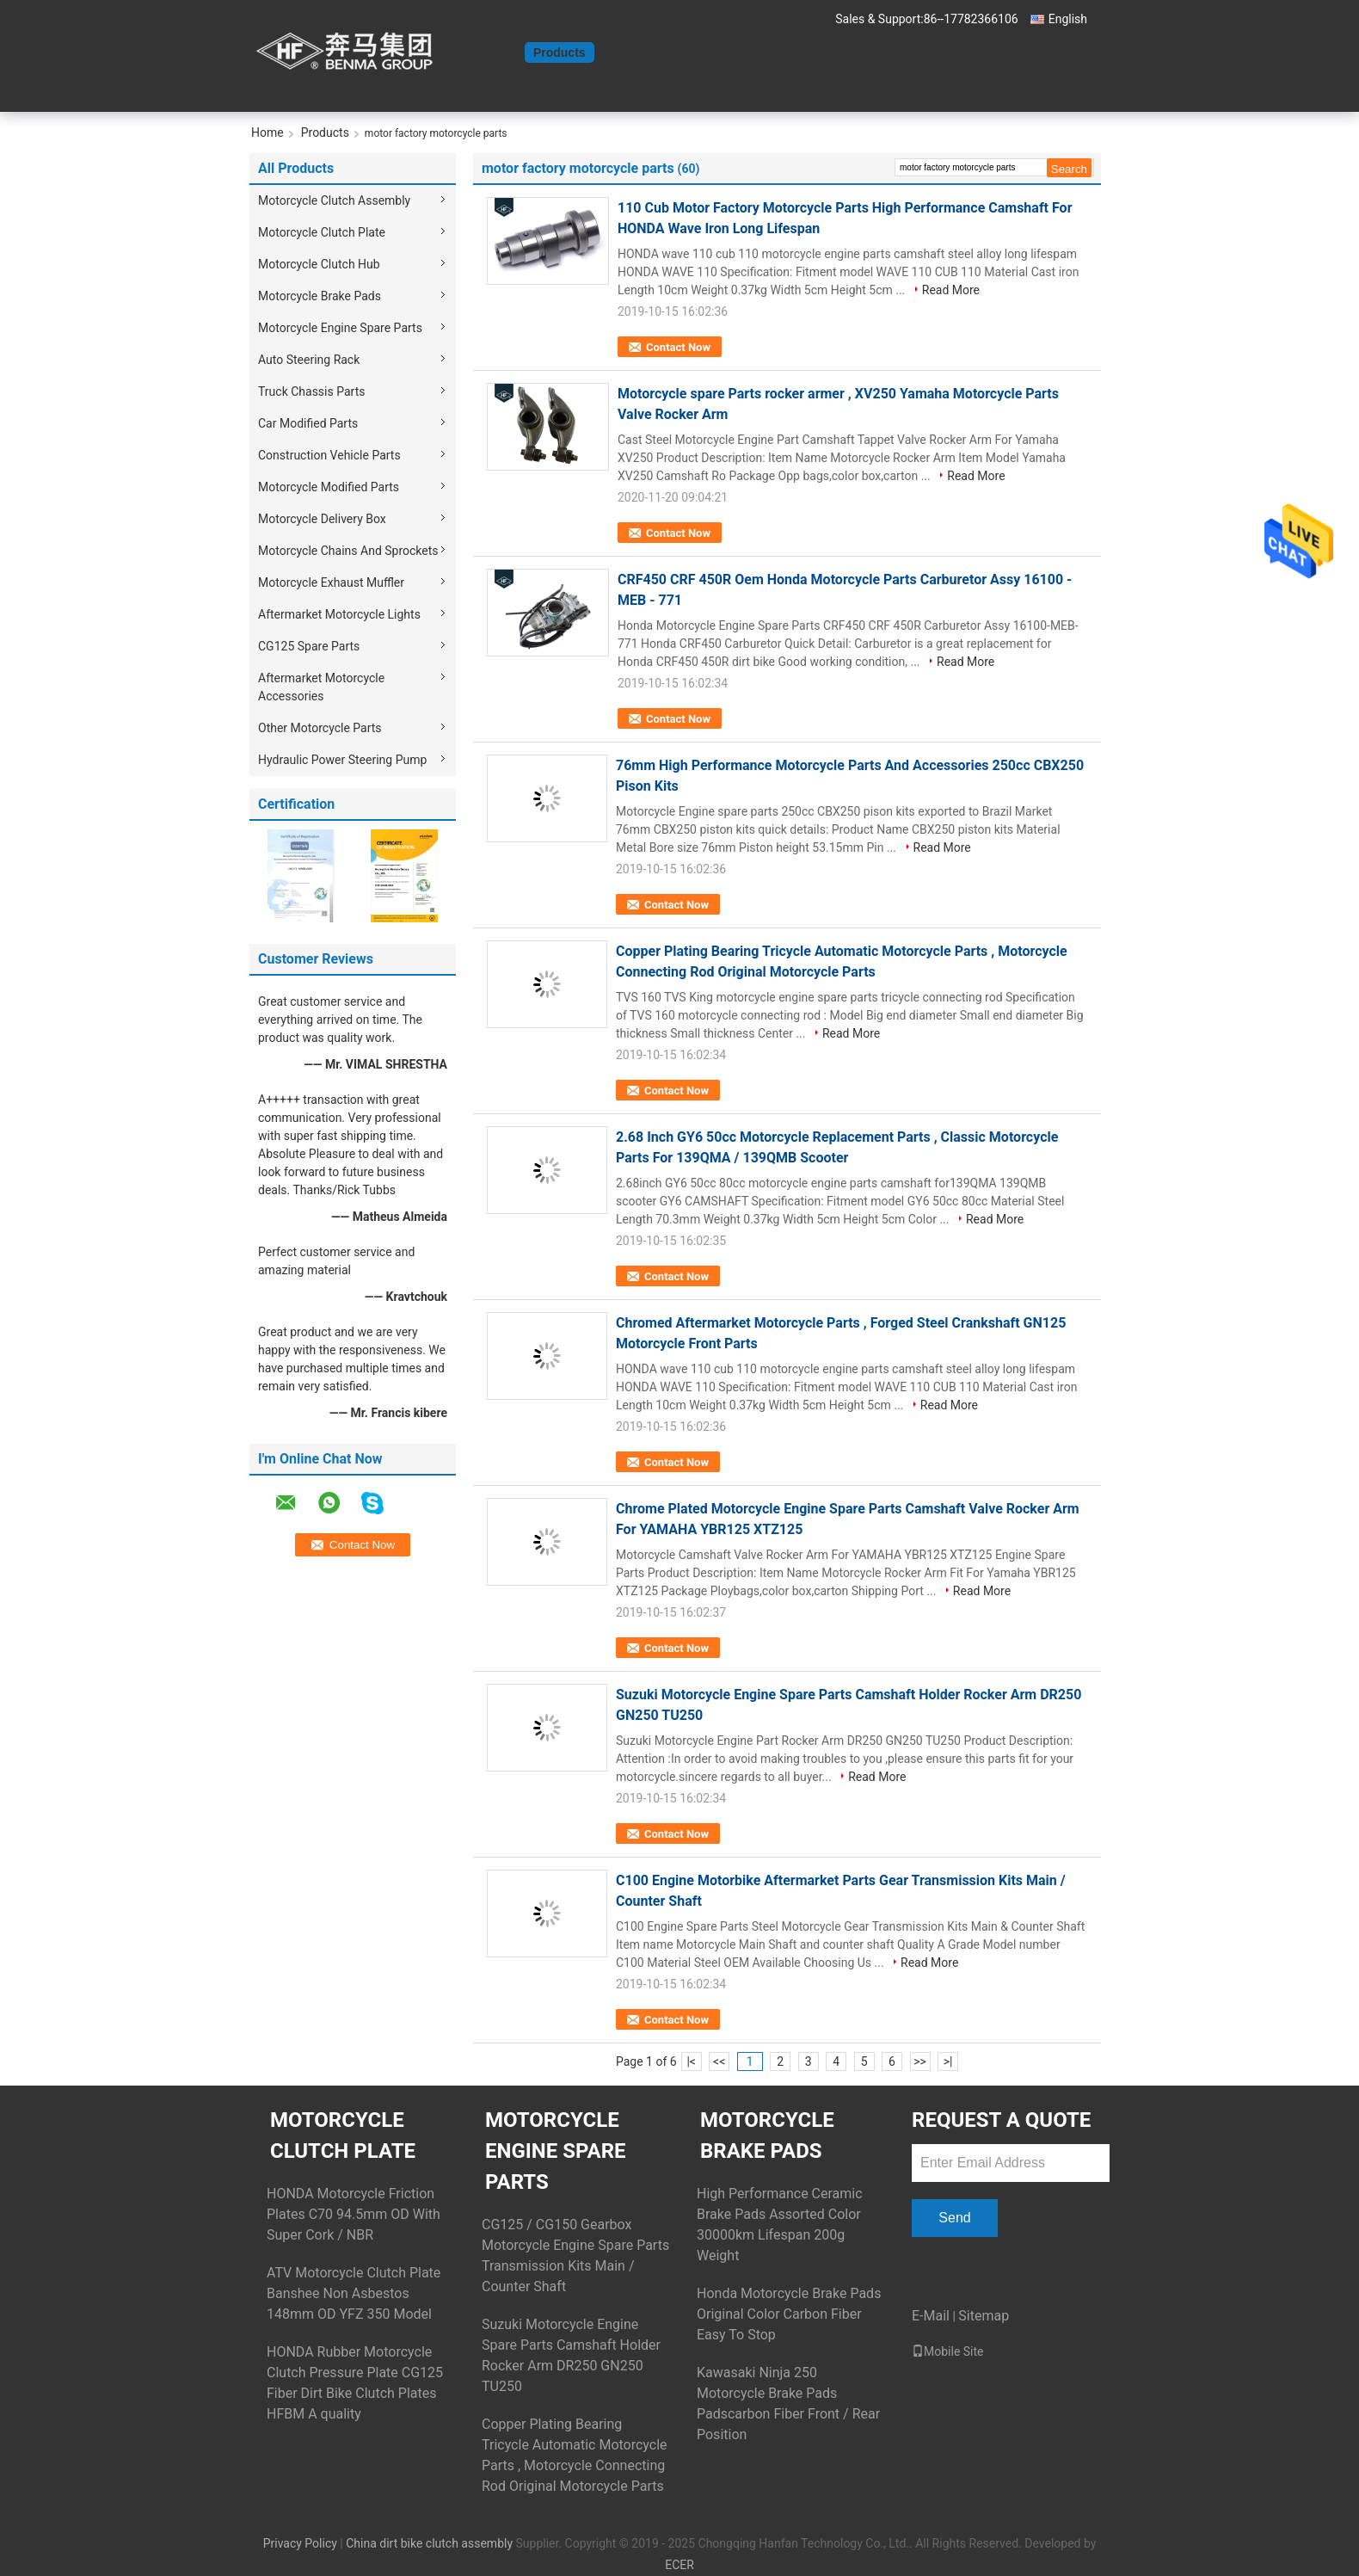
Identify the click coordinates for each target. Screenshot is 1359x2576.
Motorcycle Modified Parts (328, 487)
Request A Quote (805, 52)
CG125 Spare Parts (309, 646)
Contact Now (678, 347)
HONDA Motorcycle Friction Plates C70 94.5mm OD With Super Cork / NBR (353, 2214)
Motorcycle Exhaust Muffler (331, 582)
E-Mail (931, 2316)
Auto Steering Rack (309, 360)
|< (691, 2061)
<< (719, 2061)
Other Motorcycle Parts (320, 728)
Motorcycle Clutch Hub (319, 264)
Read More (951, 290)
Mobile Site (948, 2351)
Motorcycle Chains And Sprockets (348, 551)
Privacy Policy (300, 2543)
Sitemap (983, 2316)
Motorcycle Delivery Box (322, 519)
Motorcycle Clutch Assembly (334, 200)
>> (919, 2061)
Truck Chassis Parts (311, 391)
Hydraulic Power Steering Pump (342, 760)
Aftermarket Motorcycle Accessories (321, 687)
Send (954, 2217)
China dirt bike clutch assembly (429, 2543)
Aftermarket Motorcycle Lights (339, 614)
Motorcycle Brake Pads (319, 296)
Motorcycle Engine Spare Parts (340, 328)
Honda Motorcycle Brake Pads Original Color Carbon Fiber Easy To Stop (789, 2314)
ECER (679, 2565)
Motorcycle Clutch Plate (321, 232)
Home (498, 52)
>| (948, 2061)
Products (559, 52)
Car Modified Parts (308, 423)
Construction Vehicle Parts (329, 455)
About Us (630, 52)
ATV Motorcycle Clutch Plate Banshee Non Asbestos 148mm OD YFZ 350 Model (353, 2293)
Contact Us (707, 52)
